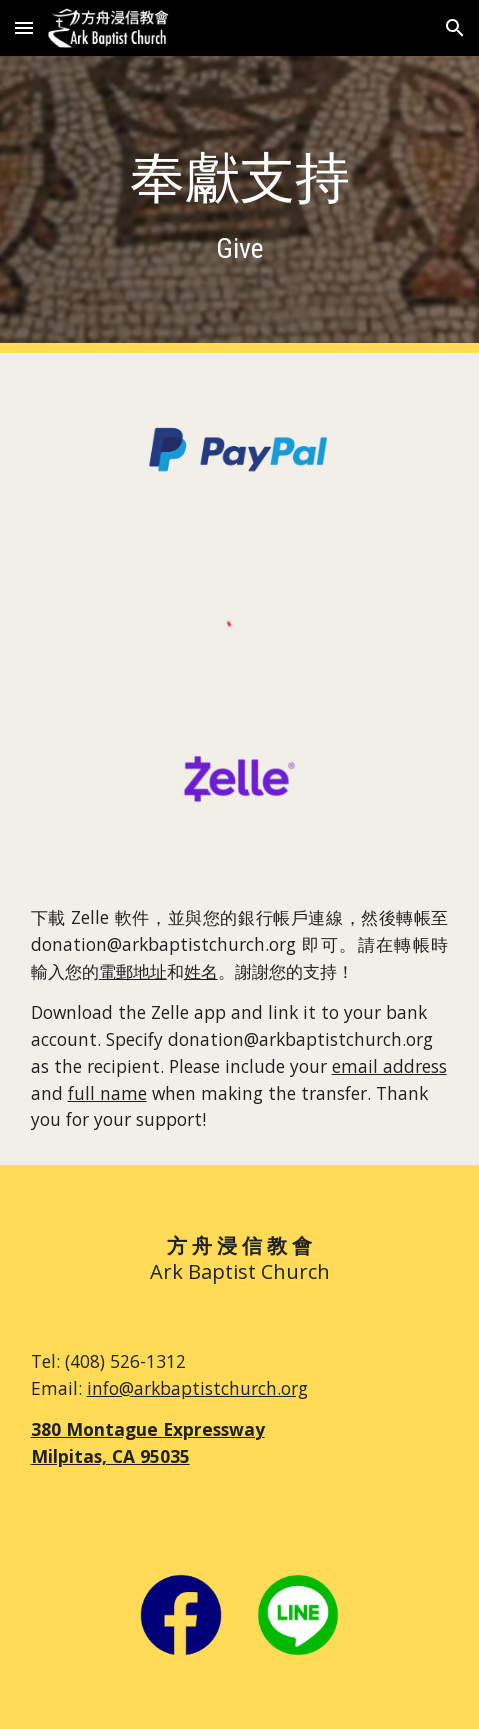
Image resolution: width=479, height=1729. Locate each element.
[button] (24, 27)
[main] (240, 204)
